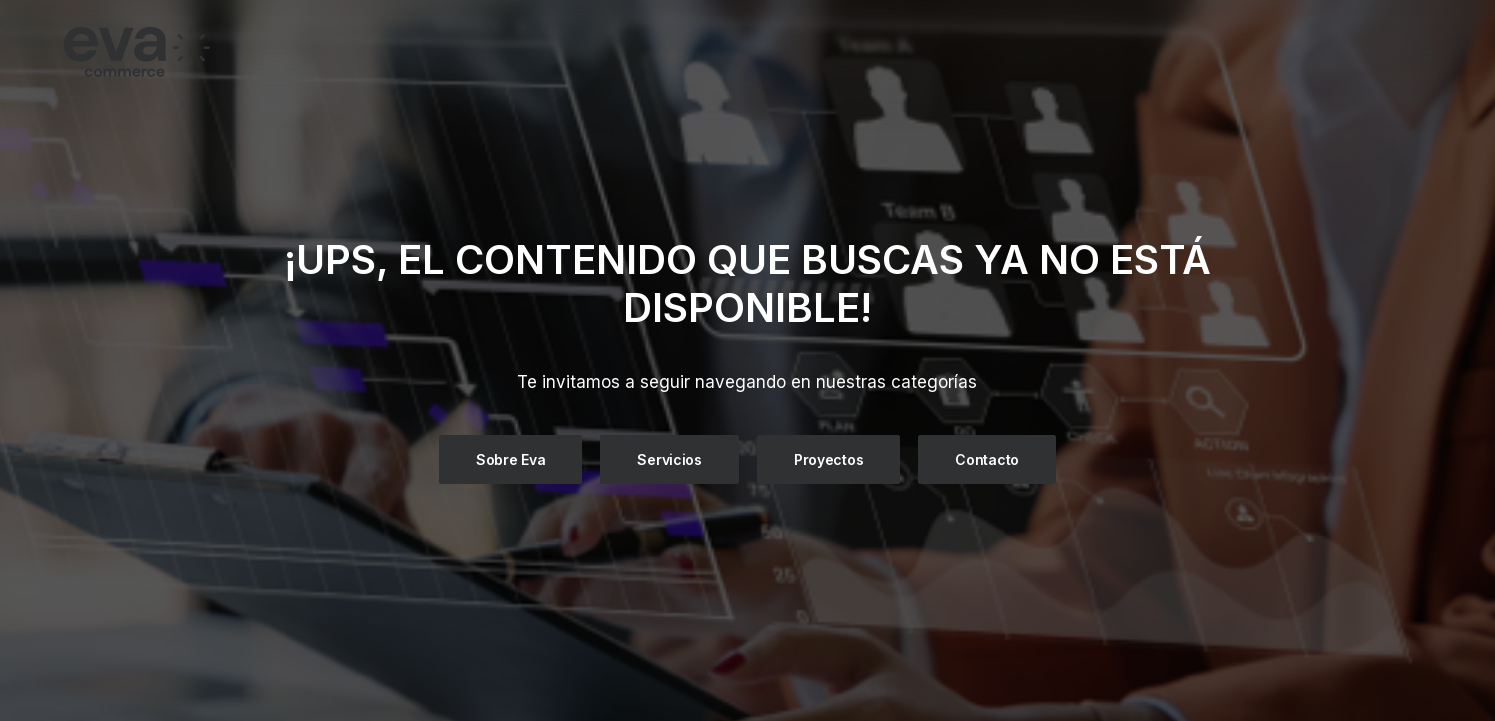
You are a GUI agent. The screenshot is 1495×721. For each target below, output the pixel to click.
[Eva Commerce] (282, 52)
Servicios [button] (669, 458)
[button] (1422, 52)
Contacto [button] (987, 458)
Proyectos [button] (828, 458)
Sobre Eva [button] (510, 458)
